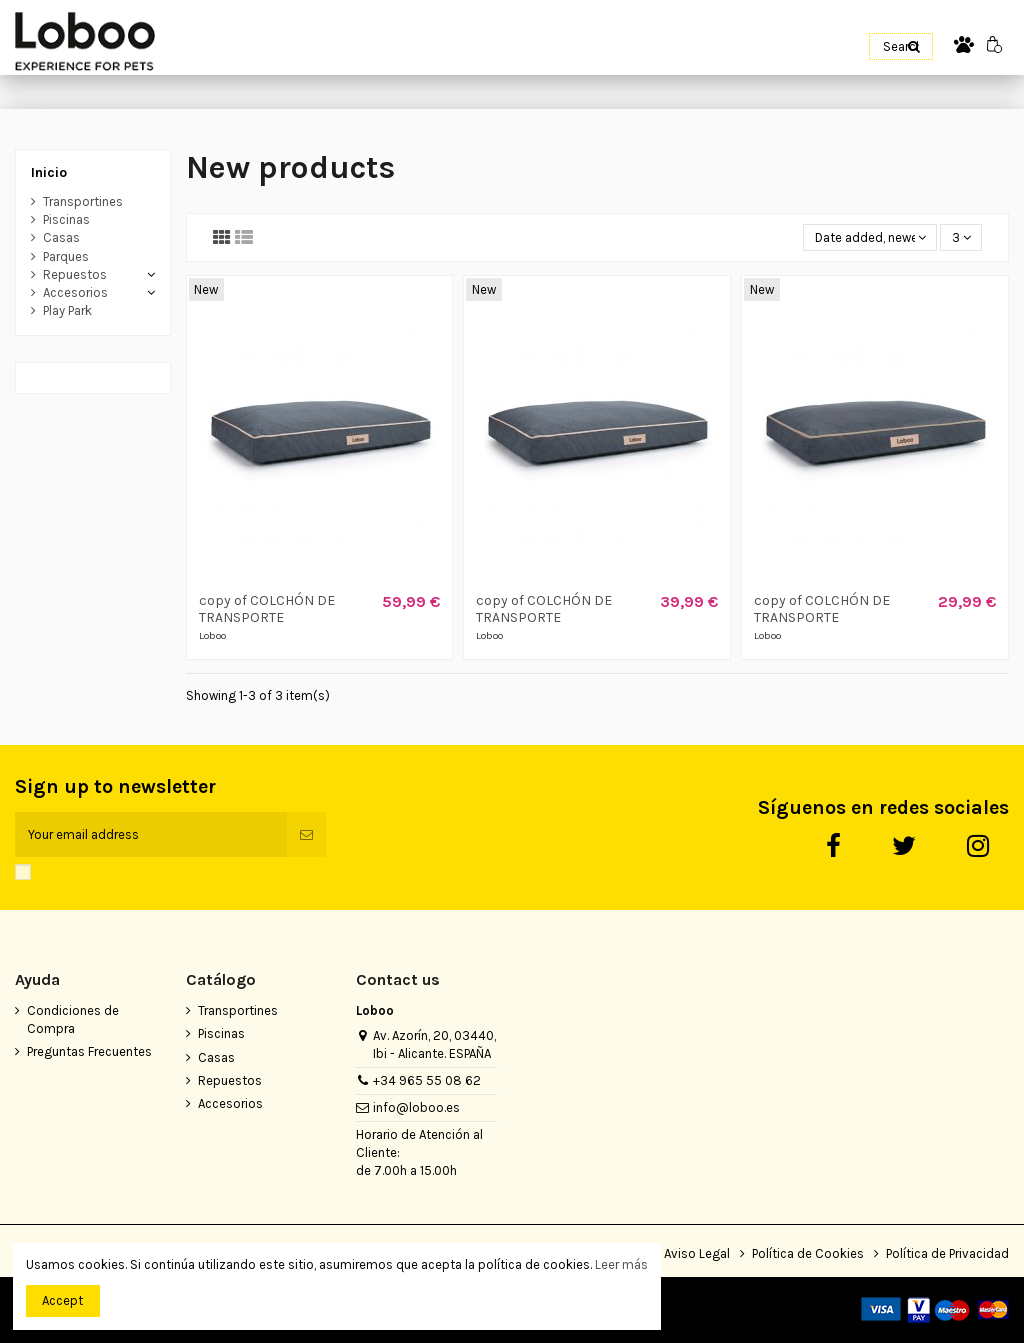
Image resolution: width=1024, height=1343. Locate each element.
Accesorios (75, 292)
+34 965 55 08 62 (427, 1080)
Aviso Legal (697, 1253)
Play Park (67, 310)
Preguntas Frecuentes (89, 1051)
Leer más (621, 1264)
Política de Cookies (808, 1253)
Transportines (83, 201)
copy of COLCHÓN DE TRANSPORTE (267, 609)
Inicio (49, 172)
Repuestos (75, 274)
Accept (62, 1300)
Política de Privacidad (947, 1253)
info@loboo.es (416, 1107)
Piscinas (66, 219)
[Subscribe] (306, 835)
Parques (66, 256)
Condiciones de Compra (73, 1019)
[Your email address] (151, 835)
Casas (61, 237)
